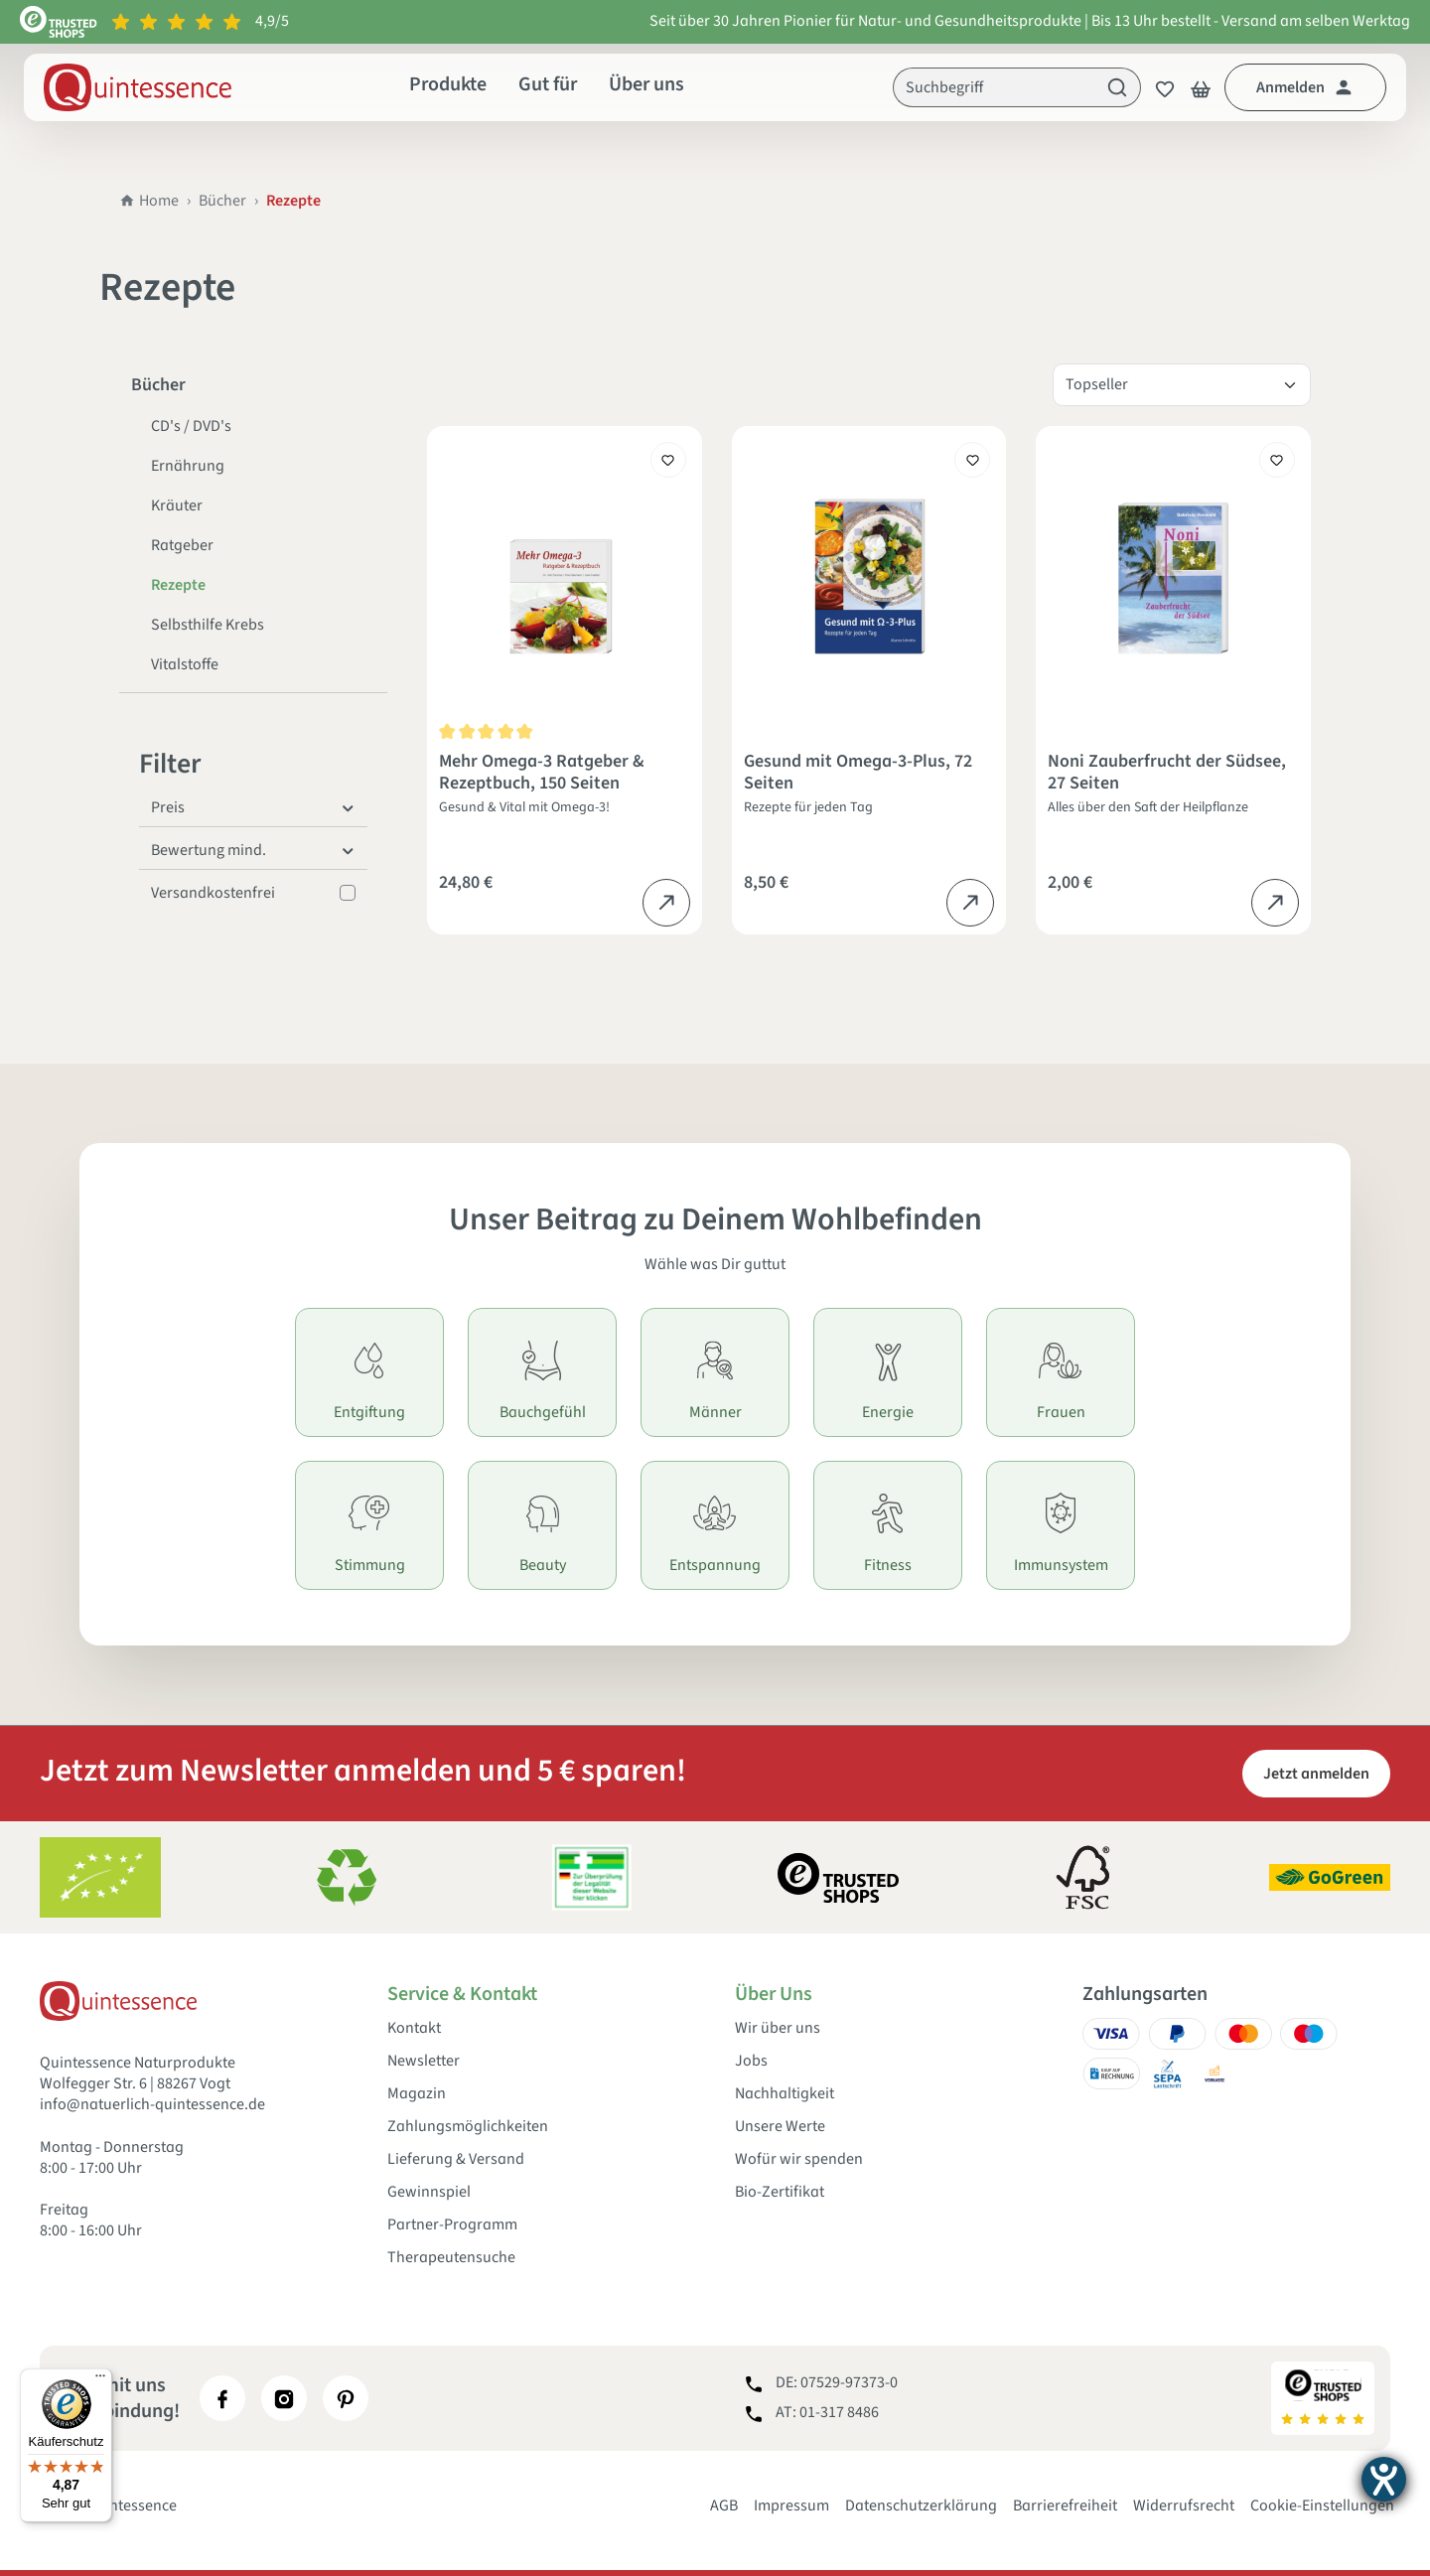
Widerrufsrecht (1183, 2505)
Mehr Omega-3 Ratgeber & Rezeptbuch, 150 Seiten (541, 772)
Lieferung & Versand (455, 2159)
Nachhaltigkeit (784, 2093)
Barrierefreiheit (1065, 2505)
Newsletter (423, 2061)
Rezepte (178, 585)
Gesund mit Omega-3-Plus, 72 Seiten (858, 772)
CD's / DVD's (191, 426)
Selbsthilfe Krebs (207, 625)
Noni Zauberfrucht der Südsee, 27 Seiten (1167, 772)
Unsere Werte (780, 2126)
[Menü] (100, 2380)
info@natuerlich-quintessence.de (152, 2104)
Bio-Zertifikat (779, 2192)
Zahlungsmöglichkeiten (467, 2126)
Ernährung (187, 466)
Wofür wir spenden (799, 2159)
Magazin (416, 2093)
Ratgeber (182, 545)
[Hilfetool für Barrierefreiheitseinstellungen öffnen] (1383, 2479)
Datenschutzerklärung (921, 2505)
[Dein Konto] (1305, 87)
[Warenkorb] (1200, 87)
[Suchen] (1117, 87)
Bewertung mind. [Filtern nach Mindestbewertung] (253, 850)
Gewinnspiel (429, 2192)
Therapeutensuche (451, 2257)
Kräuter (177, 505)
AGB (724, 2505)
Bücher (222, 201)
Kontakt (414, 2028)
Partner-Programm (452, 2225)
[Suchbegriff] (994, 87)
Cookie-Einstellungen (1322, 2505)
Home (149, 201)
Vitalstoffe (184, 664)
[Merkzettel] (1159, 87)
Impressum (791, 2505)
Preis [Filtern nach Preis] (253, 807)
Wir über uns (777, 2028)
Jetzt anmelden (1316, 1774)
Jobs (751, 2061)
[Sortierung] (1182, 384)
